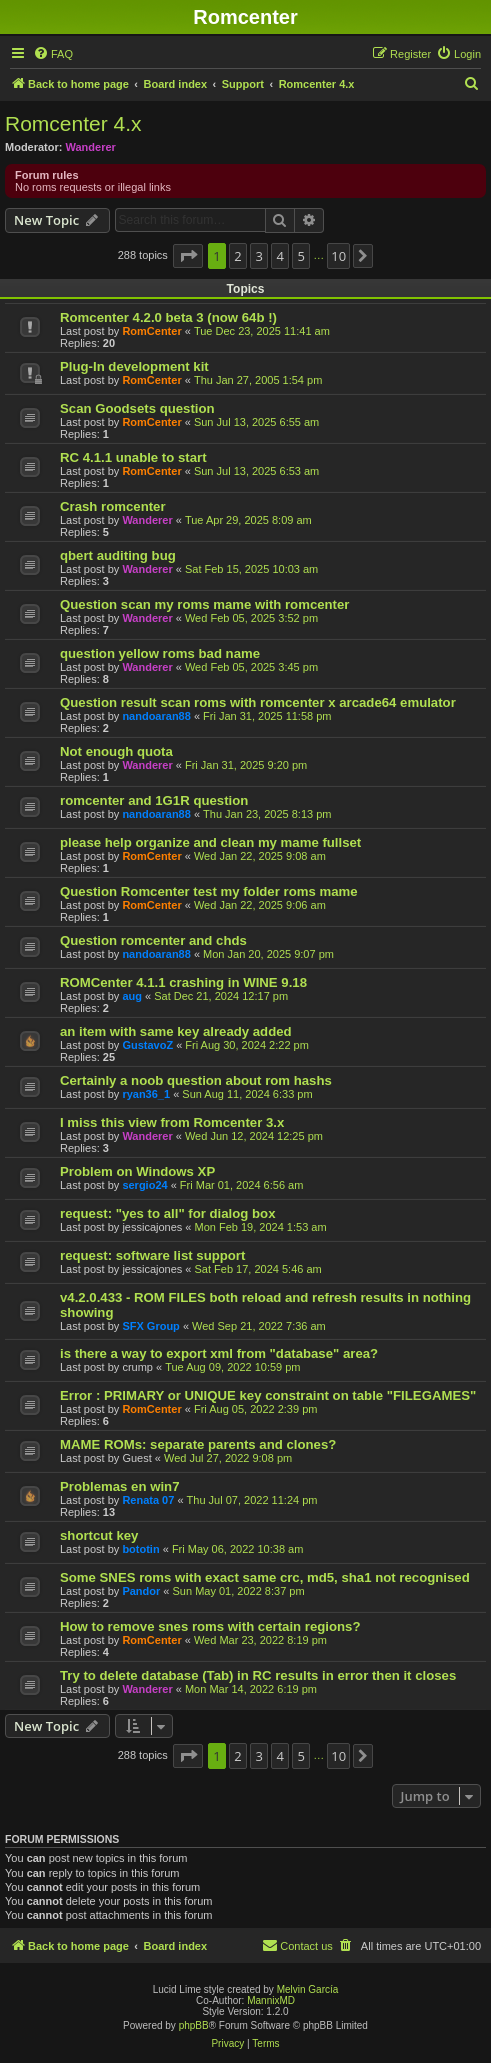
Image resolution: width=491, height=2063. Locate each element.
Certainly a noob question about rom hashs (196, 1080)
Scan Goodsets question (137, 408)
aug (132, 996)
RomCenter (151, 331)
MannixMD (271, 2000)
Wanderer (91, 147)
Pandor (141, 1591)
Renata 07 (148, 1500)
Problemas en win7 (119, 1486)
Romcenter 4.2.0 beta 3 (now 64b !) (168, 317)
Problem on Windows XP (137, 1171)
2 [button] (237, 256)
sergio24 (144, 1185)
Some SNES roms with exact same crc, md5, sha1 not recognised (265, 1577)
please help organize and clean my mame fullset (210, 842)
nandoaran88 (156, 716)
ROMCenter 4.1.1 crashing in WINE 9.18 (183, 982)
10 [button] (338, 256)
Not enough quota (116, 751)
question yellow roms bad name (160, 653)
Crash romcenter (113, 506)
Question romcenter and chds (153, 940)
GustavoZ (147, 1045)
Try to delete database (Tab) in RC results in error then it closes (258, 1675)
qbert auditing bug (118, 555)
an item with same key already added (176, 1031)
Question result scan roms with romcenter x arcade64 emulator (258, 702)
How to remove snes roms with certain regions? (210, 1626)
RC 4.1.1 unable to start (133, 457)
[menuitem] (53, 54)
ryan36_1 (146, 1094)
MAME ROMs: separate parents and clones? (198, 1444)
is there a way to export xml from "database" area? (219, 1353)
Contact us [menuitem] (297, 1945)
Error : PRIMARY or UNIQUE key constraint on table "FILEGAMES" (268, 1395)
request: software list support (152, 1255)
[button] (188, 256)
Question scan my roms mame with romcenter (204, 604)
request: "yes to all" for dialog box (167, 1213)
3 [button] (258, 256)
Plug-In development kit (134, 366)
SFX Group (150, 1326)
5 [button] (301, 256)
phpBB (194, 2025)
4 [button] (279, 256)
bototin (140, 1549)
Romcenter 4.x (73, 123)
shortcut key (99, 1535)
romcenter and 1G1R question (154, 800)
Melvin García (308, 1989)
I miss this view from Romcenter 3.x (172, 1122)
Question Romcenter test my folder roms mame (209, 891)
